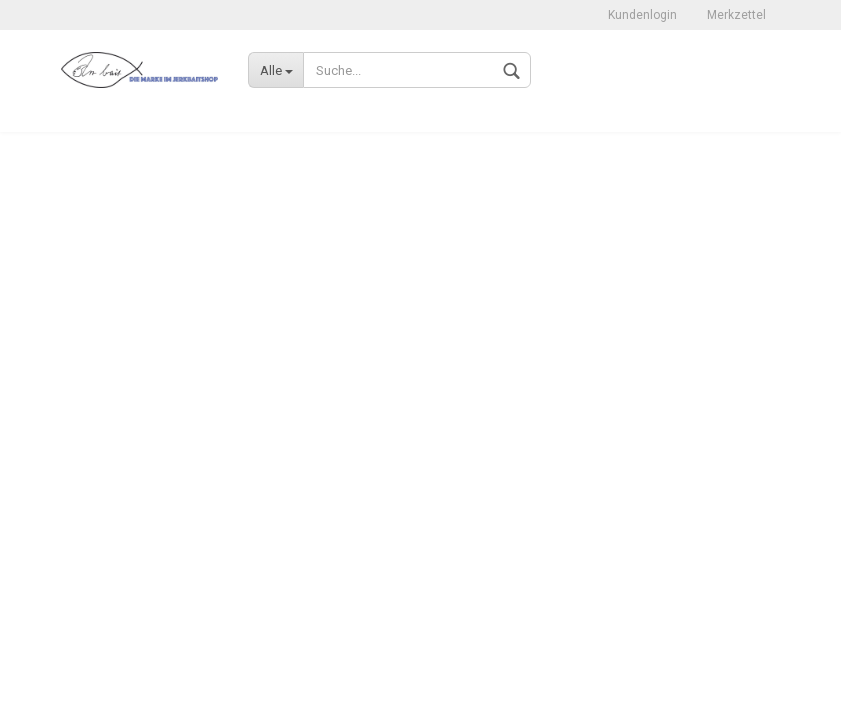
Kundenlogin (642, 15)
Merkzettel (736, 15)
